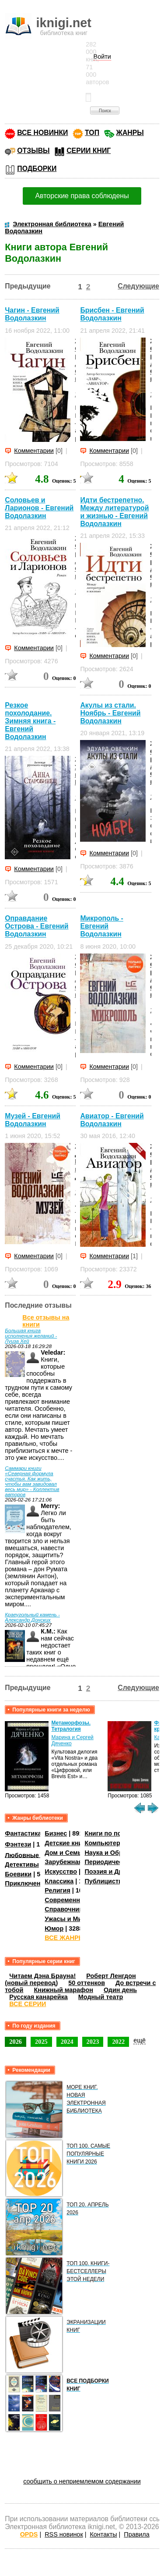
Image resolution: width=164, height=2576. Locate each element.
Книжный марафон (63, 1989)
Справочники (65, 1909)
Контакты (103, 2534)
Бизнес (56, 1833)
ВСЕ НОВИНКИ (42, 132)
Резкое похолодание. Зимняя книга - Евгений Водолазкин (30, 720)
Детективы (22, 1864)
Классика (59, 1881)
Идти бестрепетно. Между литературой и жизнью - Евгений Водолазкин (114, 511)
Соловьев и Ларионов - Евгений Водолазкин (39, 507)
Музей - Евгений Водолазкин (32, 1120)
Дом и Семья (65, 1852)
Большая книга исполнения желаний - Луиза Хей (31, 1336)
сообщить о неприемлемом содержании (82, 2481)
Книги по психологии (117, 1833)
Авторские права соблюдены (82, 195)
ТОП (92, 132)
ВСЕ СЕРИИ (27, 2003)
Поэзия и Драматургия (119, 1871)
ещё (139, 2040)
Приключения (26, 1883)
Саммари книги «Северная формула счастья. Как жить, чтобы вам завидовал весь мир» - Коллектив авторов (32, 1481)
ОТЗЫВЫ (33, 150)
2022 (118, 2041)
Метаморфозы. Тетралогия (71, 1726)
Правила (136, 2534)
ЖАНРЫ (130, 132)
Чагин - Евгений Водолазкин (32, 314)
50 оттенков (86, 1982)
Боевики (18, 1874)
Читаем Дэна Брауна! (42, 1975)
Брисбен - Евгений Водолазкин (112, 314)
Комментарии (34, 450)
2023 (93, 2041)
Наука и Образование (117, 1852)
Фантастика (23, 1833)
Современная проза (76, 1900)
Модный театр (100, 1996)
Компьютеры (105, 1843)
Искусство (61, 1871)
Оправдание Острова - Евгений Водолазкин (36, 926)
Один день (120, 1989)
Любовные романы (35, 1854)
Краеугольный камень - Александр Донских (32, 1617)
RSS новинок (64, 2534)
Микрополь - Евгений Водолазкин (101, 926)
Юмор (54, 1928)
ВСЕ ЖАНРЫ (64, 1937)
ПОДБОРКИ (36, 168)
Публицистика (106, 1881)
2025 (41, 2041)
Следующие (138, 286)
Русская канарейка (38, 1996)
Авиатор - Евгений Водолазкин (111, 1120)
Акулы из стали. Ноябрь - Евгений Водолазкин (110, 713)
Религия (57, 1890)
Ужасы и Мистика (72, 1918)
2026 (15, 2041)
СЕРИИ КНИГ (88, 150)
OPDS (29, 2534)
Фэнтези (18, 1844)
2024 (67, 2041)
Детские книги (67, 1843)
